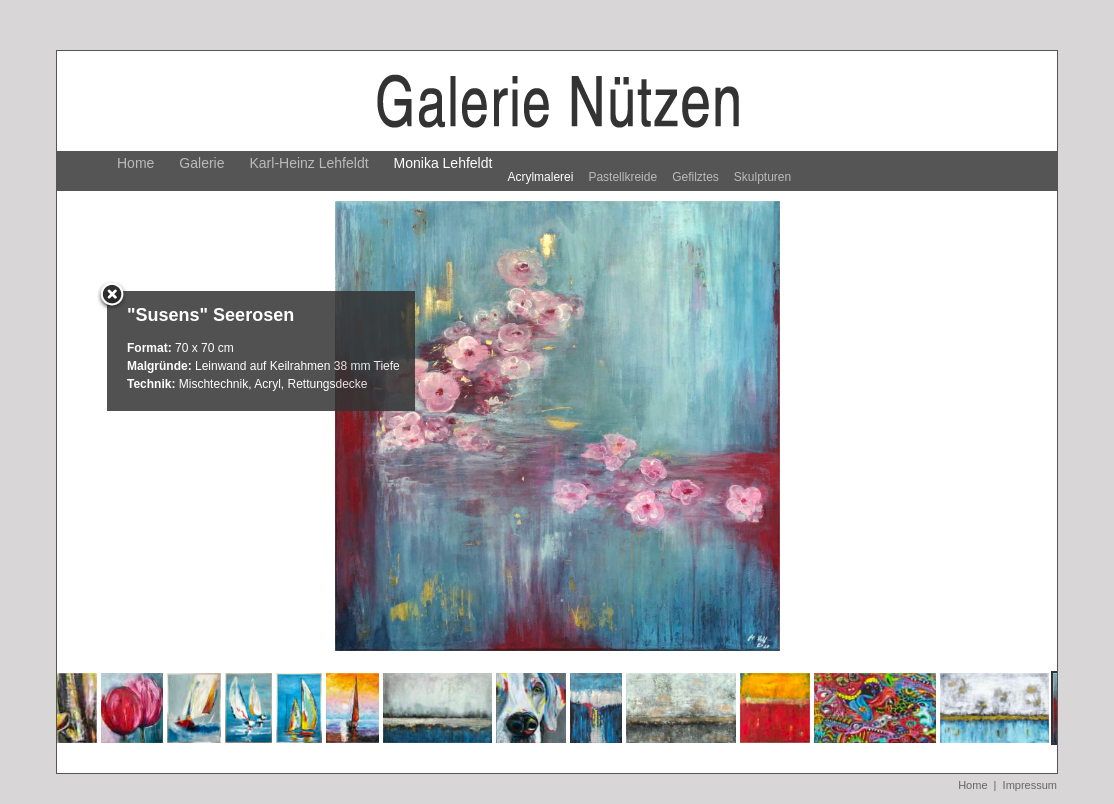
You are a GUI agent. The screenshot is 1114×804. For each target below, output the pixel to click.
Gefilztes (695, 177)
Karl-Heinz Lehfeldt (309, 163)
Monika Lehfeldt (443, 163)
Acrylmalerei (540, 177)
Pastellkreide (622, 177)
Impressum (1030, 785)
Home (135, 163)
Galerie (201, 163)
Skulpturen (762, 177)
